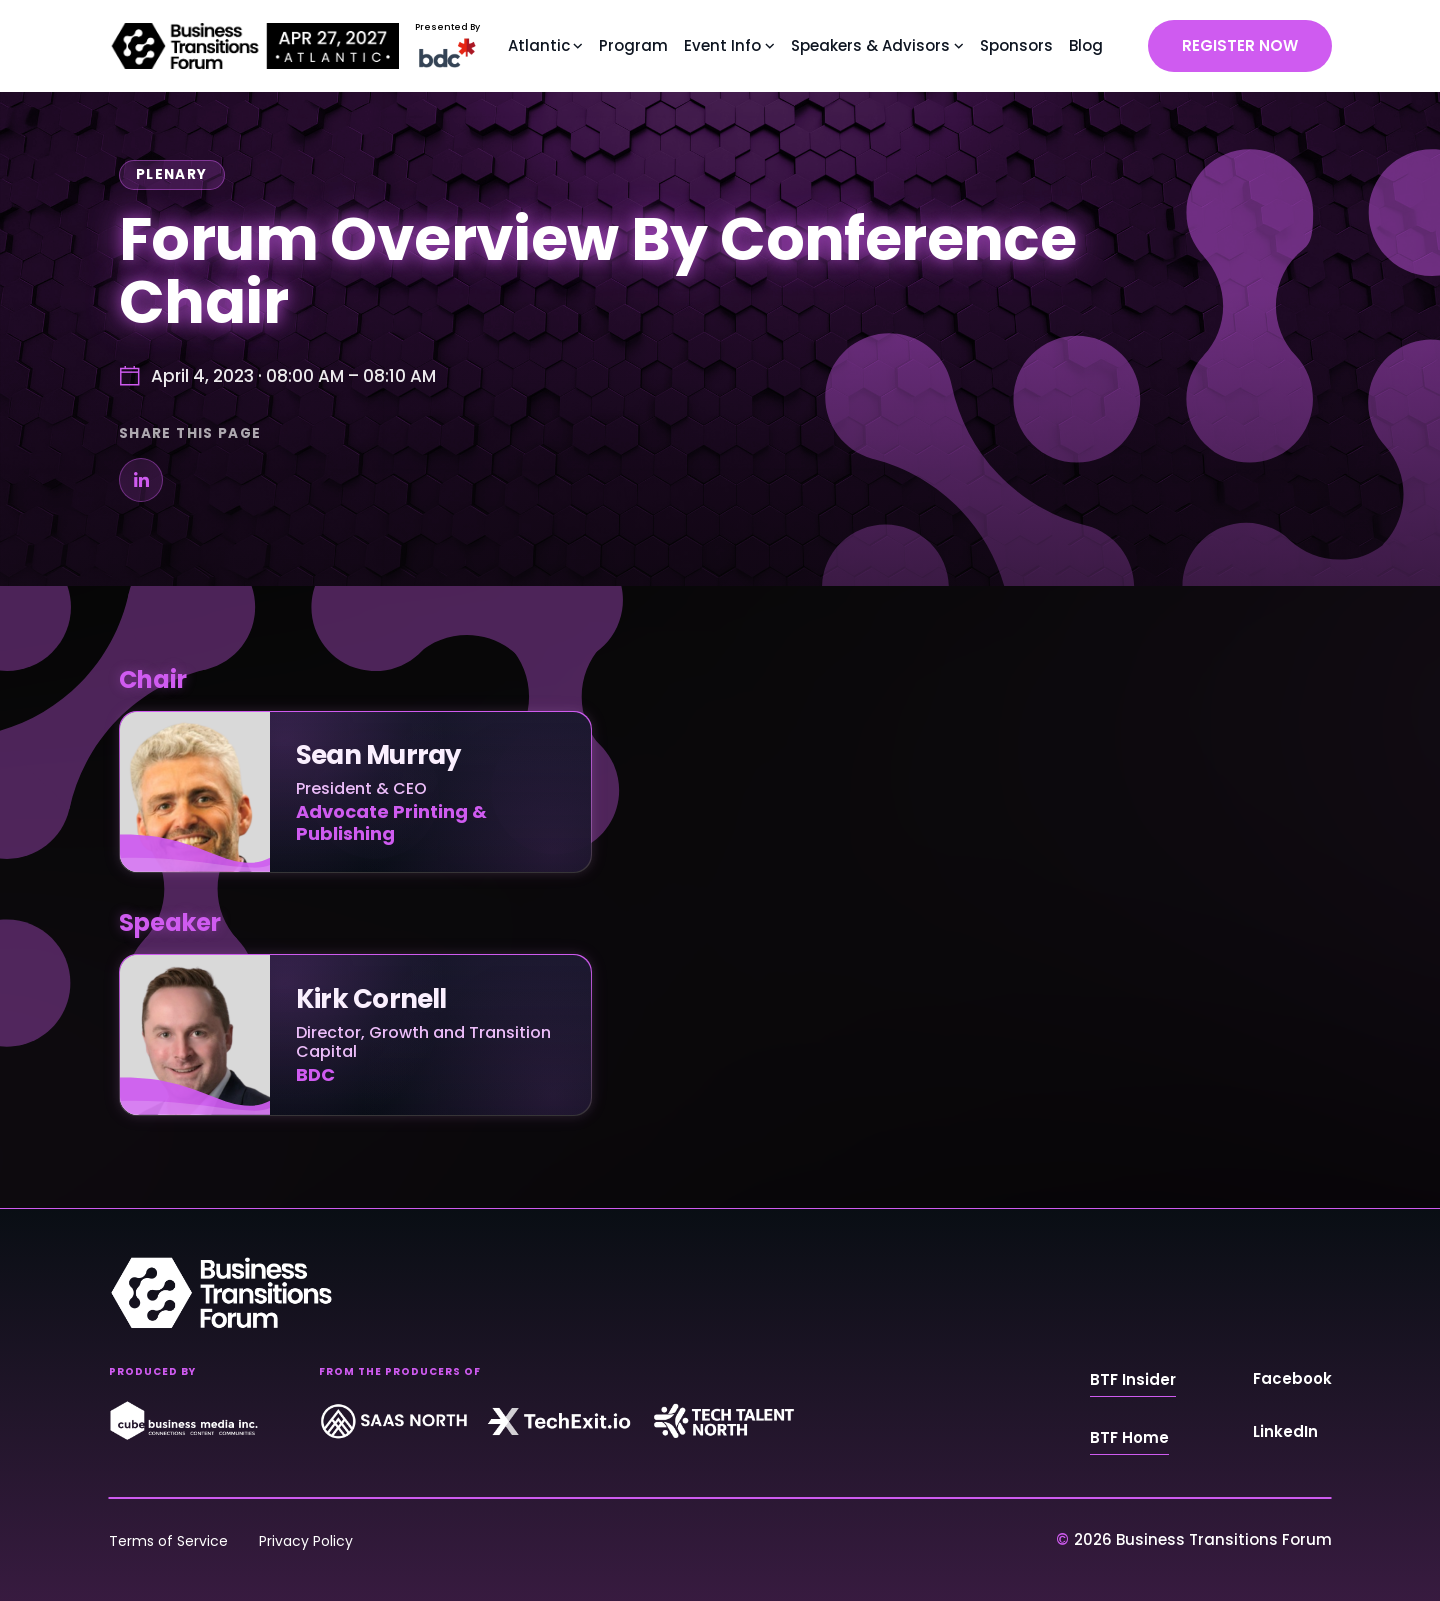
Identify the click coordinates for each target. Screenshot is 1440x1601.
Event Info (722, 45)
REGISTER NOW (1240, 45)
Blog (1086, 45)
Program (633, 45)
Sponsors (1016, 45)
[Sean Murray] (355, 792)
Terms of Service (168, 1541)
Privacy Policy (306, 1541)
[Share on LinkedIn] (141, 480)
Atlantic (539, 45)
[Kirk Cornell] (355, 1035)
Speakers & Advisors (870, 45)
